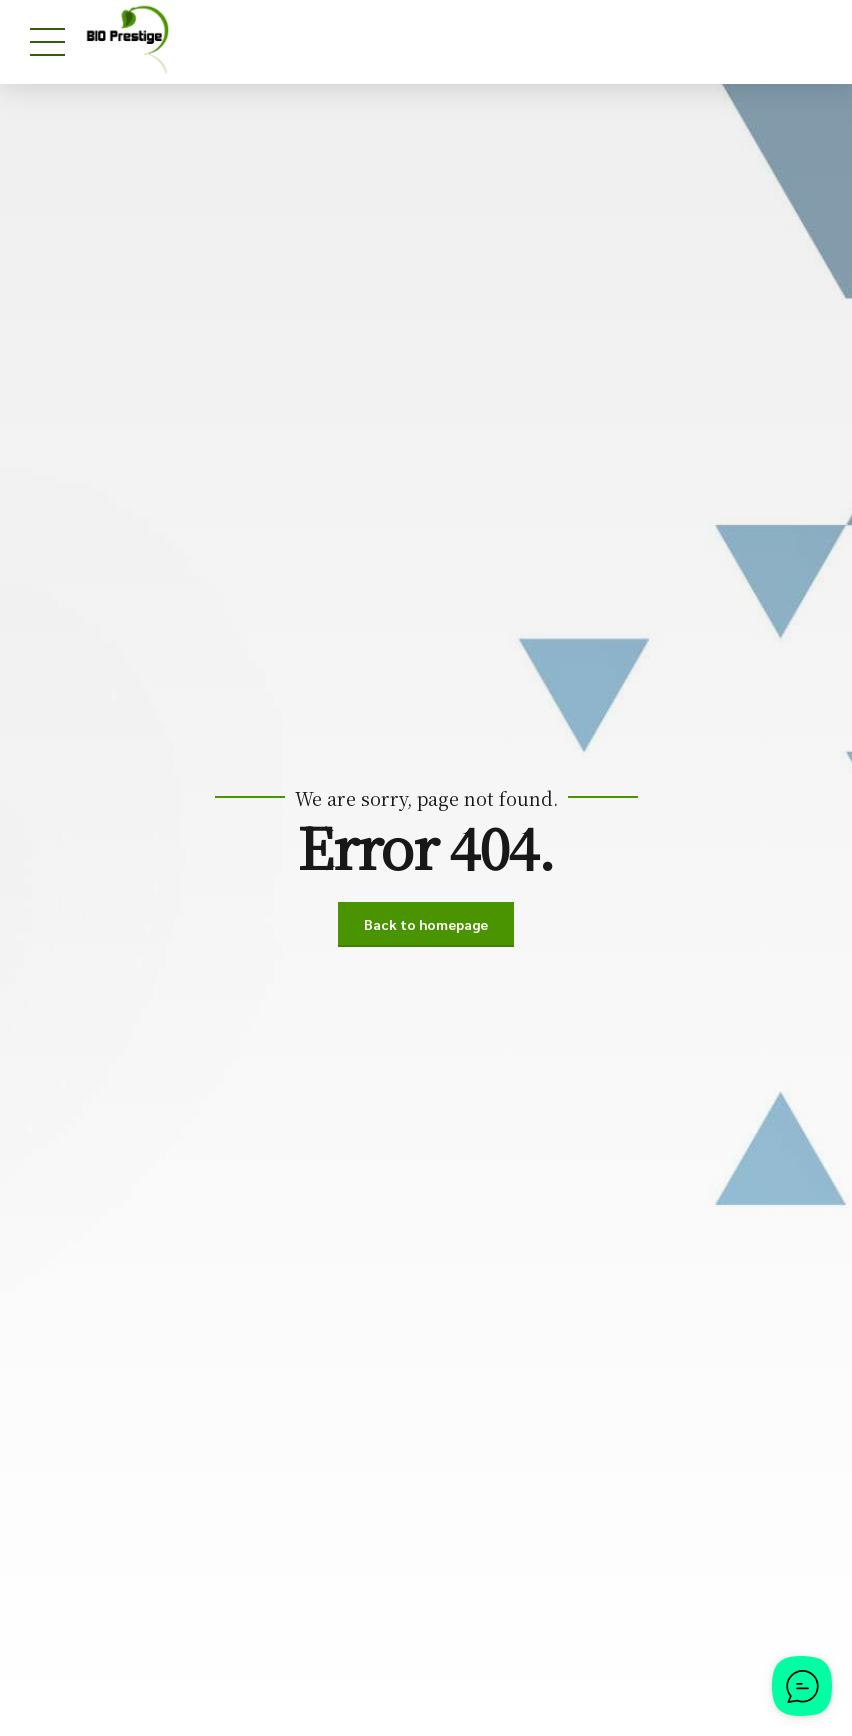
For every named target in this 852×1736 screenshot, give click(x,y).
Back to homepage (426, 924)
